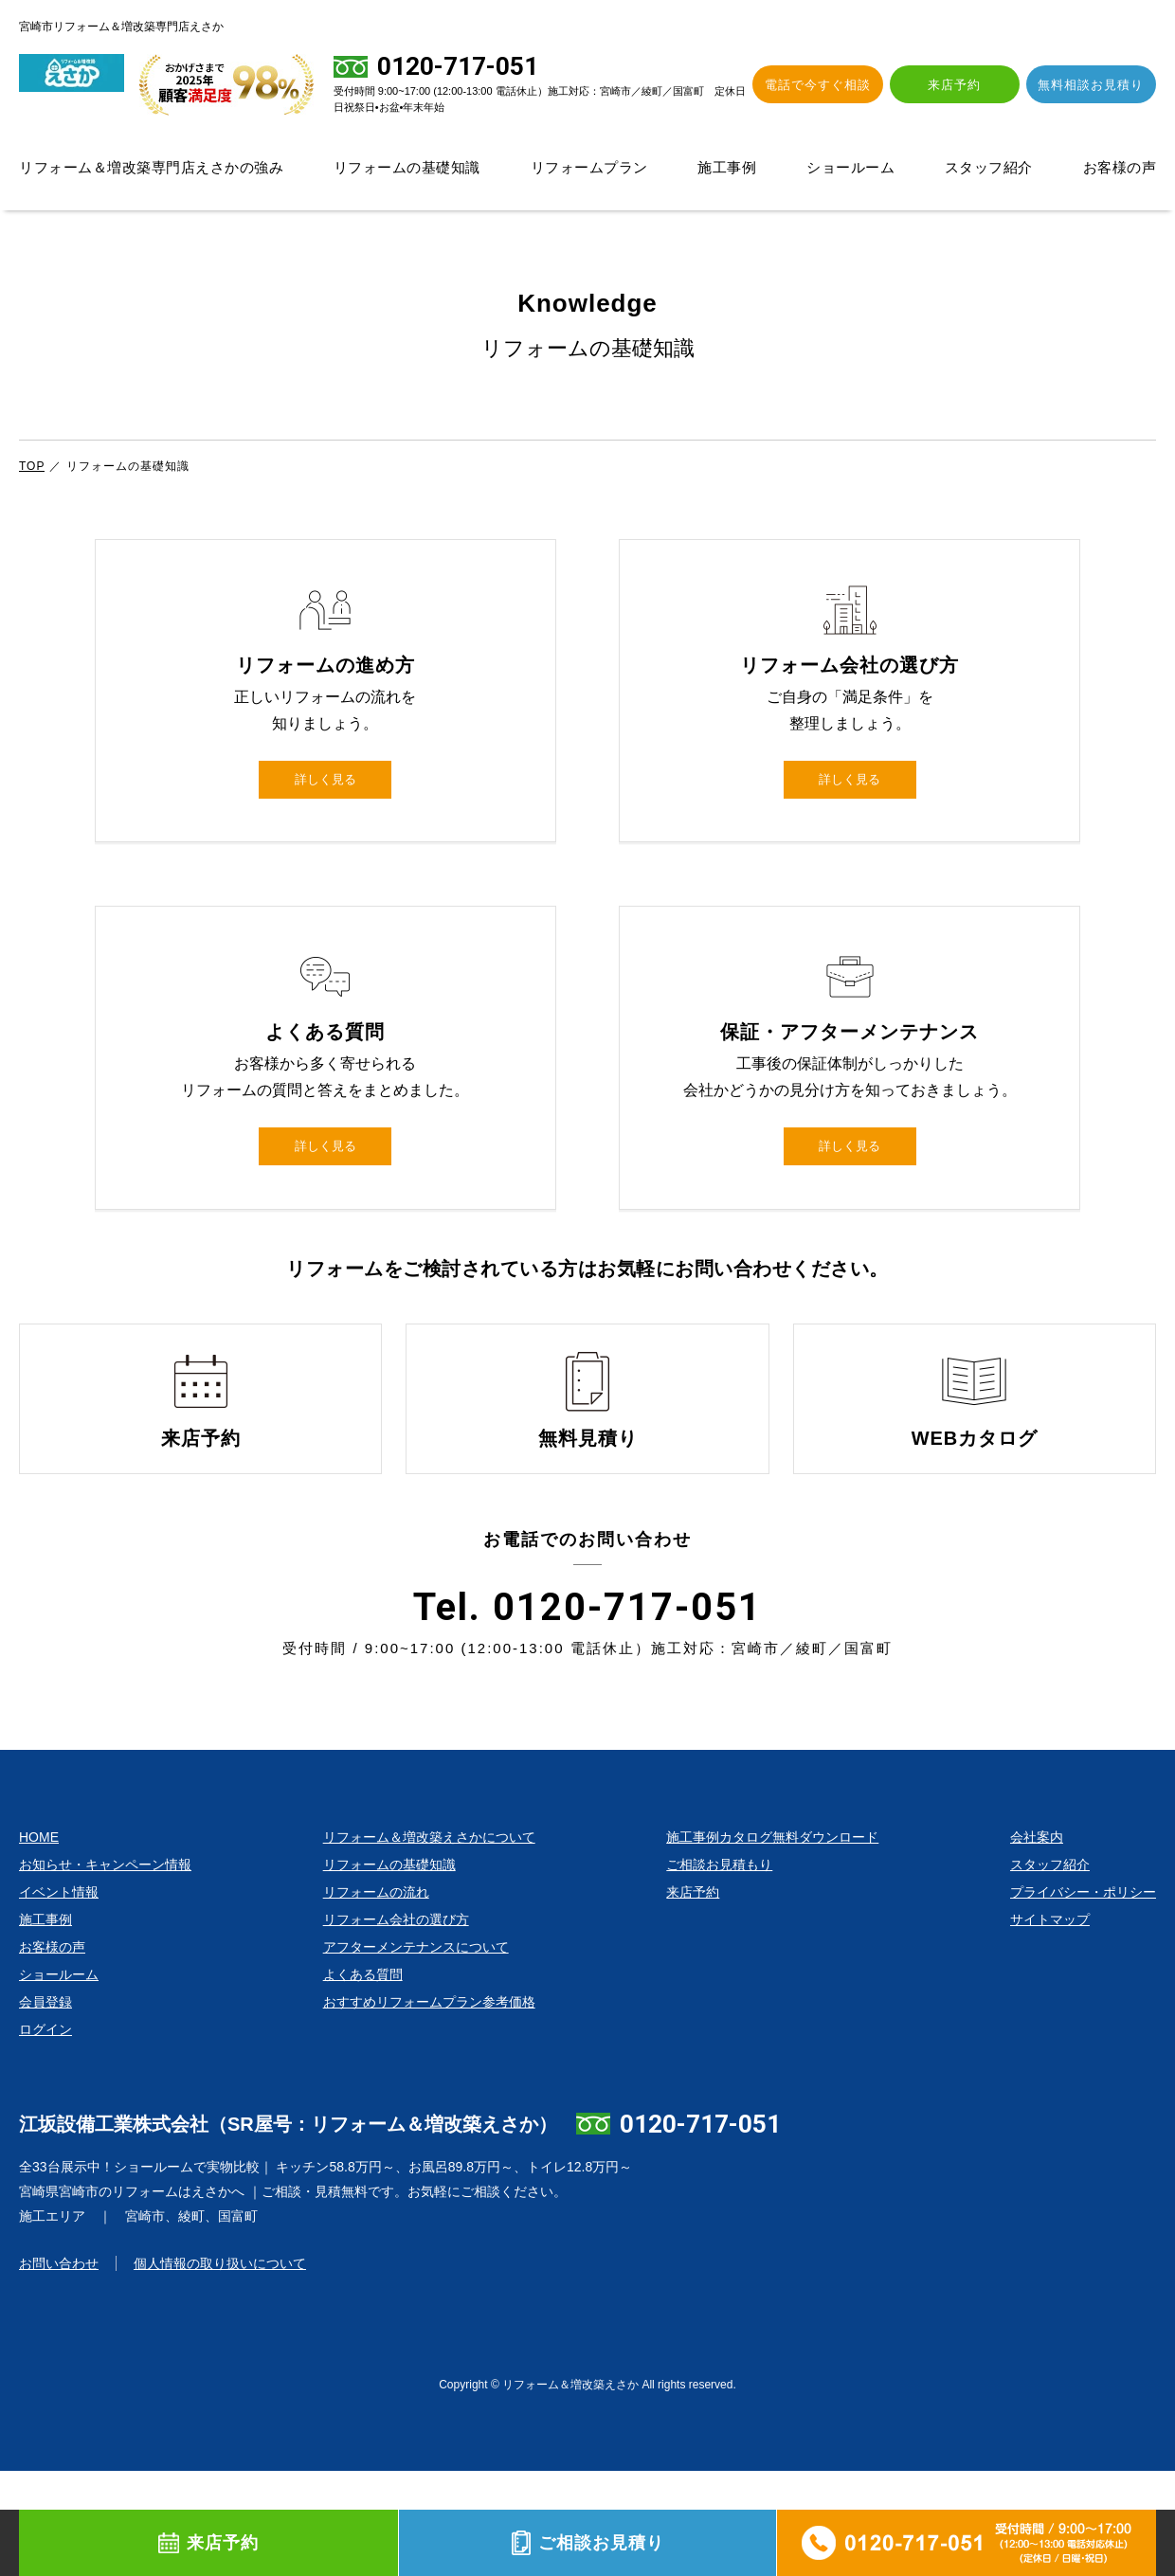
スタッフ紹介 (989, 167)
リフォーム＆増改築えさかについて (429, 1942)
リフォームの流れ (376, 1997)
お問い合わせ (59, 2368)
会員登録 (45, 2107)
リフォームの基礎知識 (407, 167)
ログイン (45, 2134)
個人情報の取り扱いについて (220, 2368)
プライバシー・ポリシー (1083, 1997)
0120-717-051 (700, 2229)
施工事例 (726, 167)
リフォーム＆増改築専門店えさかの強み (151, 167)
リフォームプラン (589, 167)
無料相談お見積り (1096, 85)
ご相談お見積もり (719, 1969)
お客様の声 (1120, 167)
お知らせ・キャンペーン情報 (105, 1969)
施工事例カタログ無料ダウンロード (772, 1942)
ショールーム (850, 167)
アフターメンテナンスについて (416, 2052)
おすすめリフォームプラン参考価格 (429, 2107)
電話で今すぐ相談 (844, 85)
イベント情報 (59, 1997)
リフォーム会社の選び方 (396, 2024)
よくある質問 (363, 2079)
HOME (39, 1942)
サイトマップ (1050, 2024)
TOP (32, 466)
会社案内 (1036, 1942)
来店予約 (970, 85)
